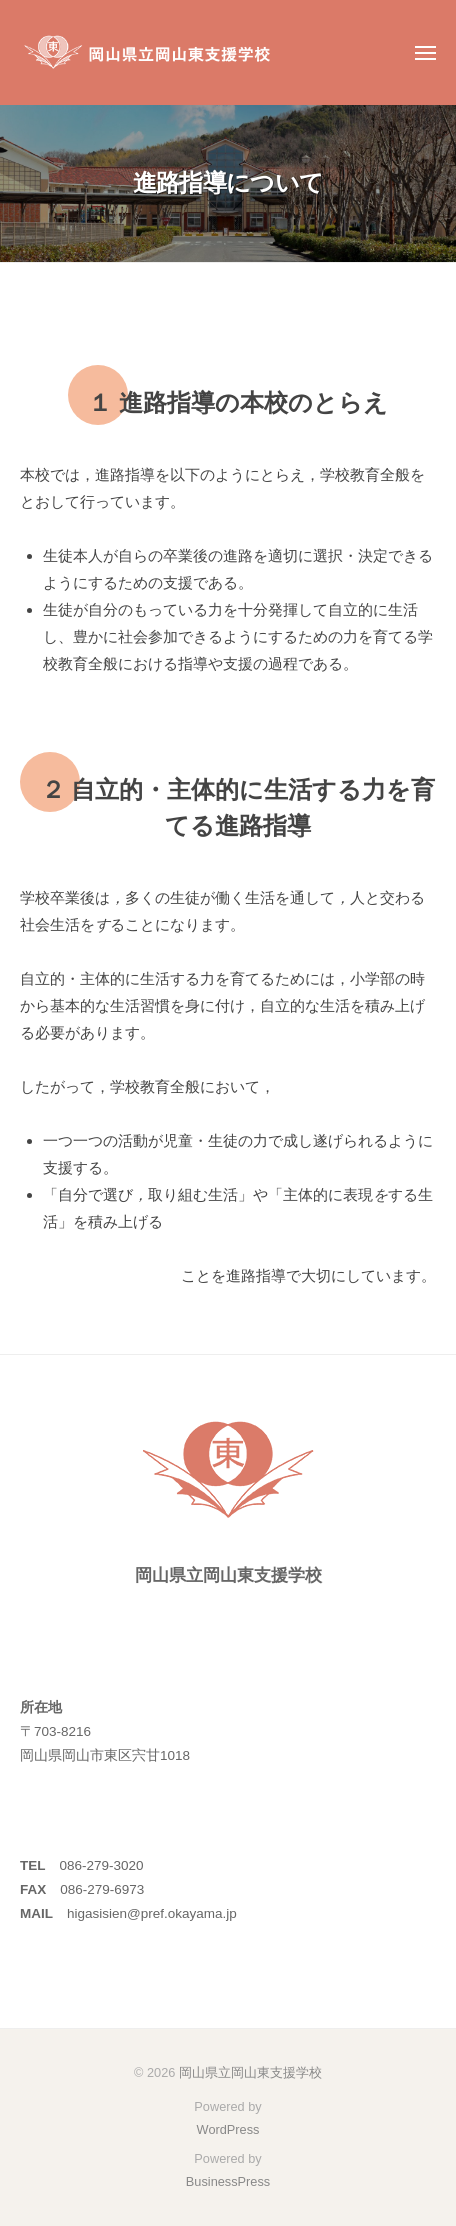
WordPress (228, 2129)
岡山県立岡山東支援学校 (250, 2072)
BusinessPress (228, 2181)
